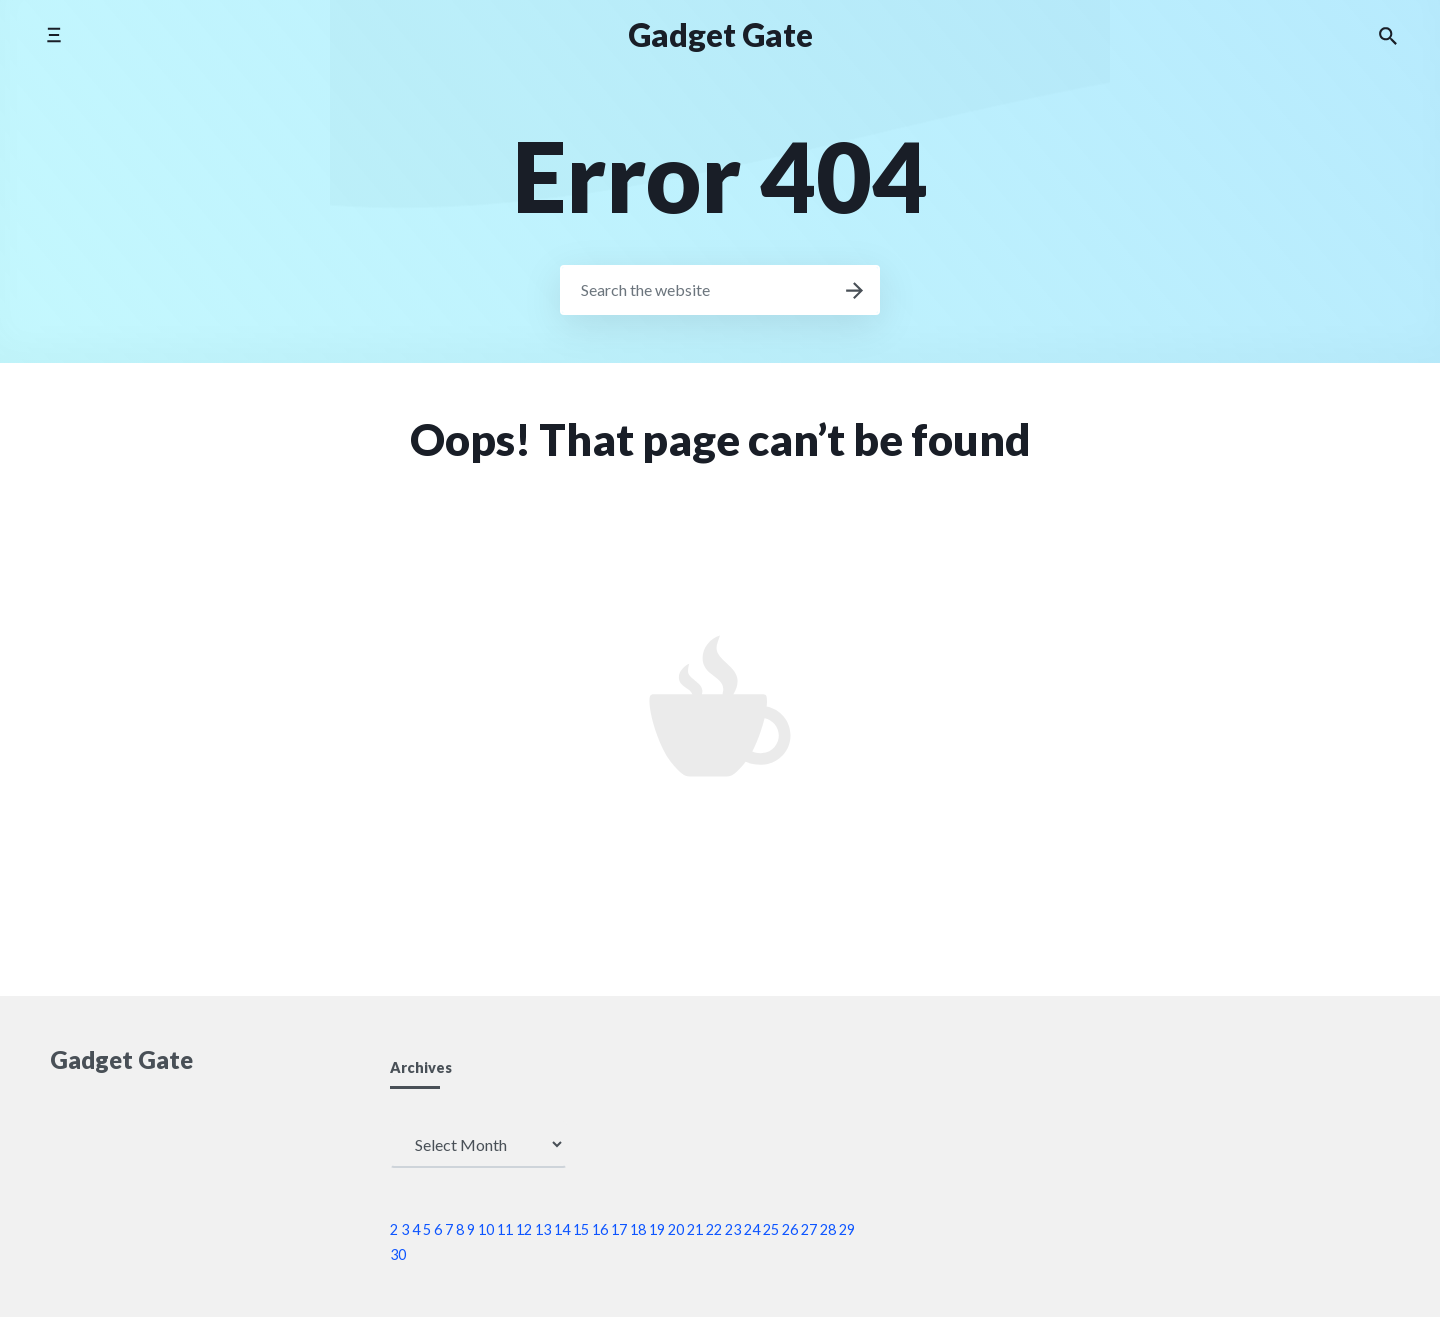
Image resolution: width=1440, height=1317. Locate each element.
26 (790, 1229)
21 (695, 1229)
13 (543, 1229)
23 (733, 1229)
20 (676, 1229)
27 (809, 1229)
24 (752, 1229)
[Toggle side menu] (53, 34)
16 (600, 1229)
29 (847, 1229)
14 (562, 1229)
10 (486, 1229)
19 (657, 1229)
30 (398, 1254)
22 (714, 1229)
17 (619, 1229)
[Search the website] (1388, 35)
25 (771, 1229)
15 (581, 1229)
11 (505, 1229)
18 (638, 1229)
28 (828, 1229)
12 (524, 1229)
